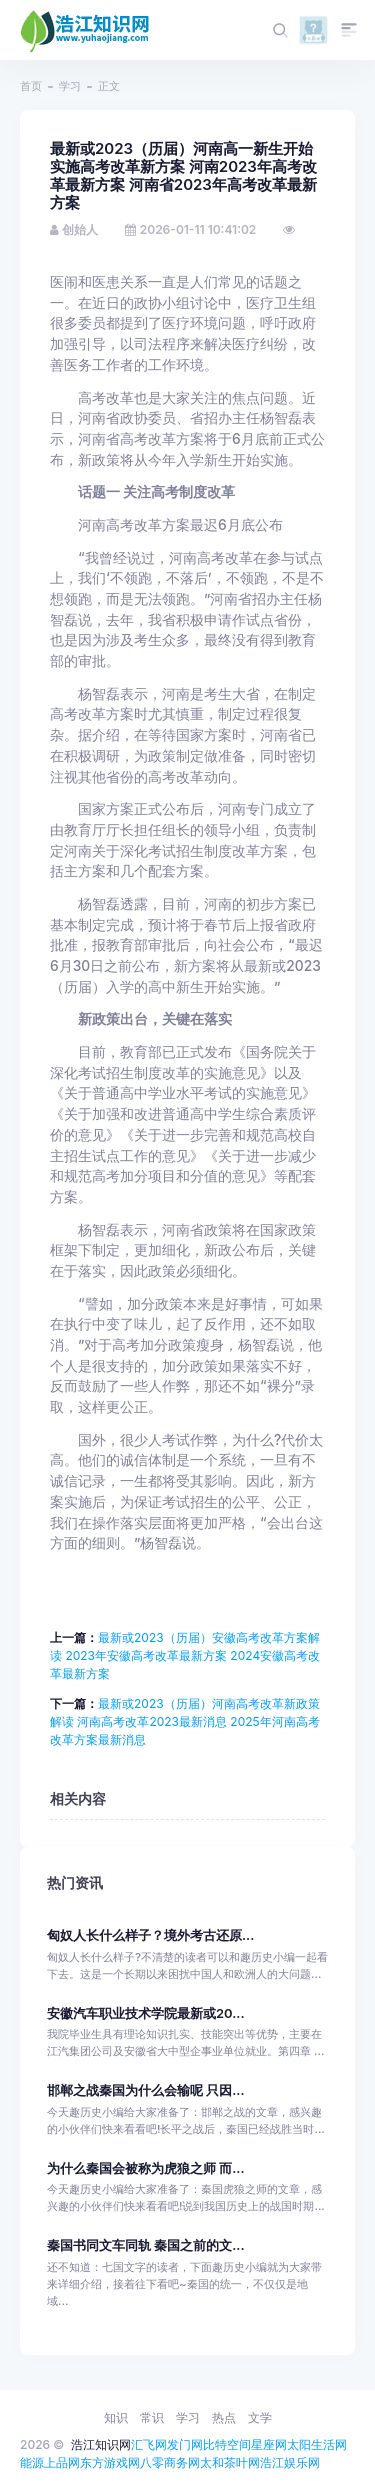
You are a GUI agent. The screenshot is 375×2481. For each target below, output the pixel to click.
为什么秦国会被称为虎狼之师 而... (146, 2168)
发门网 (185, 2444)
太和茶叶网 (230, 2462)
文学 (260, 2417)
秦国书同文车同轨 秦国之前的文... (146, 2245)
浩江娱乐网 (290, 2462)
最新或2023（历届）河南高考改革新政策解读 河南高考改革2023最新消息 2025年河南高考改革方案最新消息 (185, 1721)
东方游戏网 (110, 2462)
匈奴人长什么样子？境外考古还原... (150, 1935)
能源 (32, 2462)
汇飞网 (149, 2444)
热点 (224, 2417)
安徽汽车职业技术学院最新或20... (146, 2013)
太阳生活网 (317, 2444)
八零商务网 (170, 2462)
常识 (152, 2417)
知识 (116, 2417)
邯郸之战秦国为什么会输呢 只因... (146, 2090)
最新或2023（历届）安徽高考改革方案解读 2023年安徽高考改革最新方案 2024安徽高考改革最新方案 (185, 1655)
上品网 (62, 2462)
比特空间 (227, 2444)
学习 (70, 86)
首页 (31, 86)
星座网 (269, 2444)
